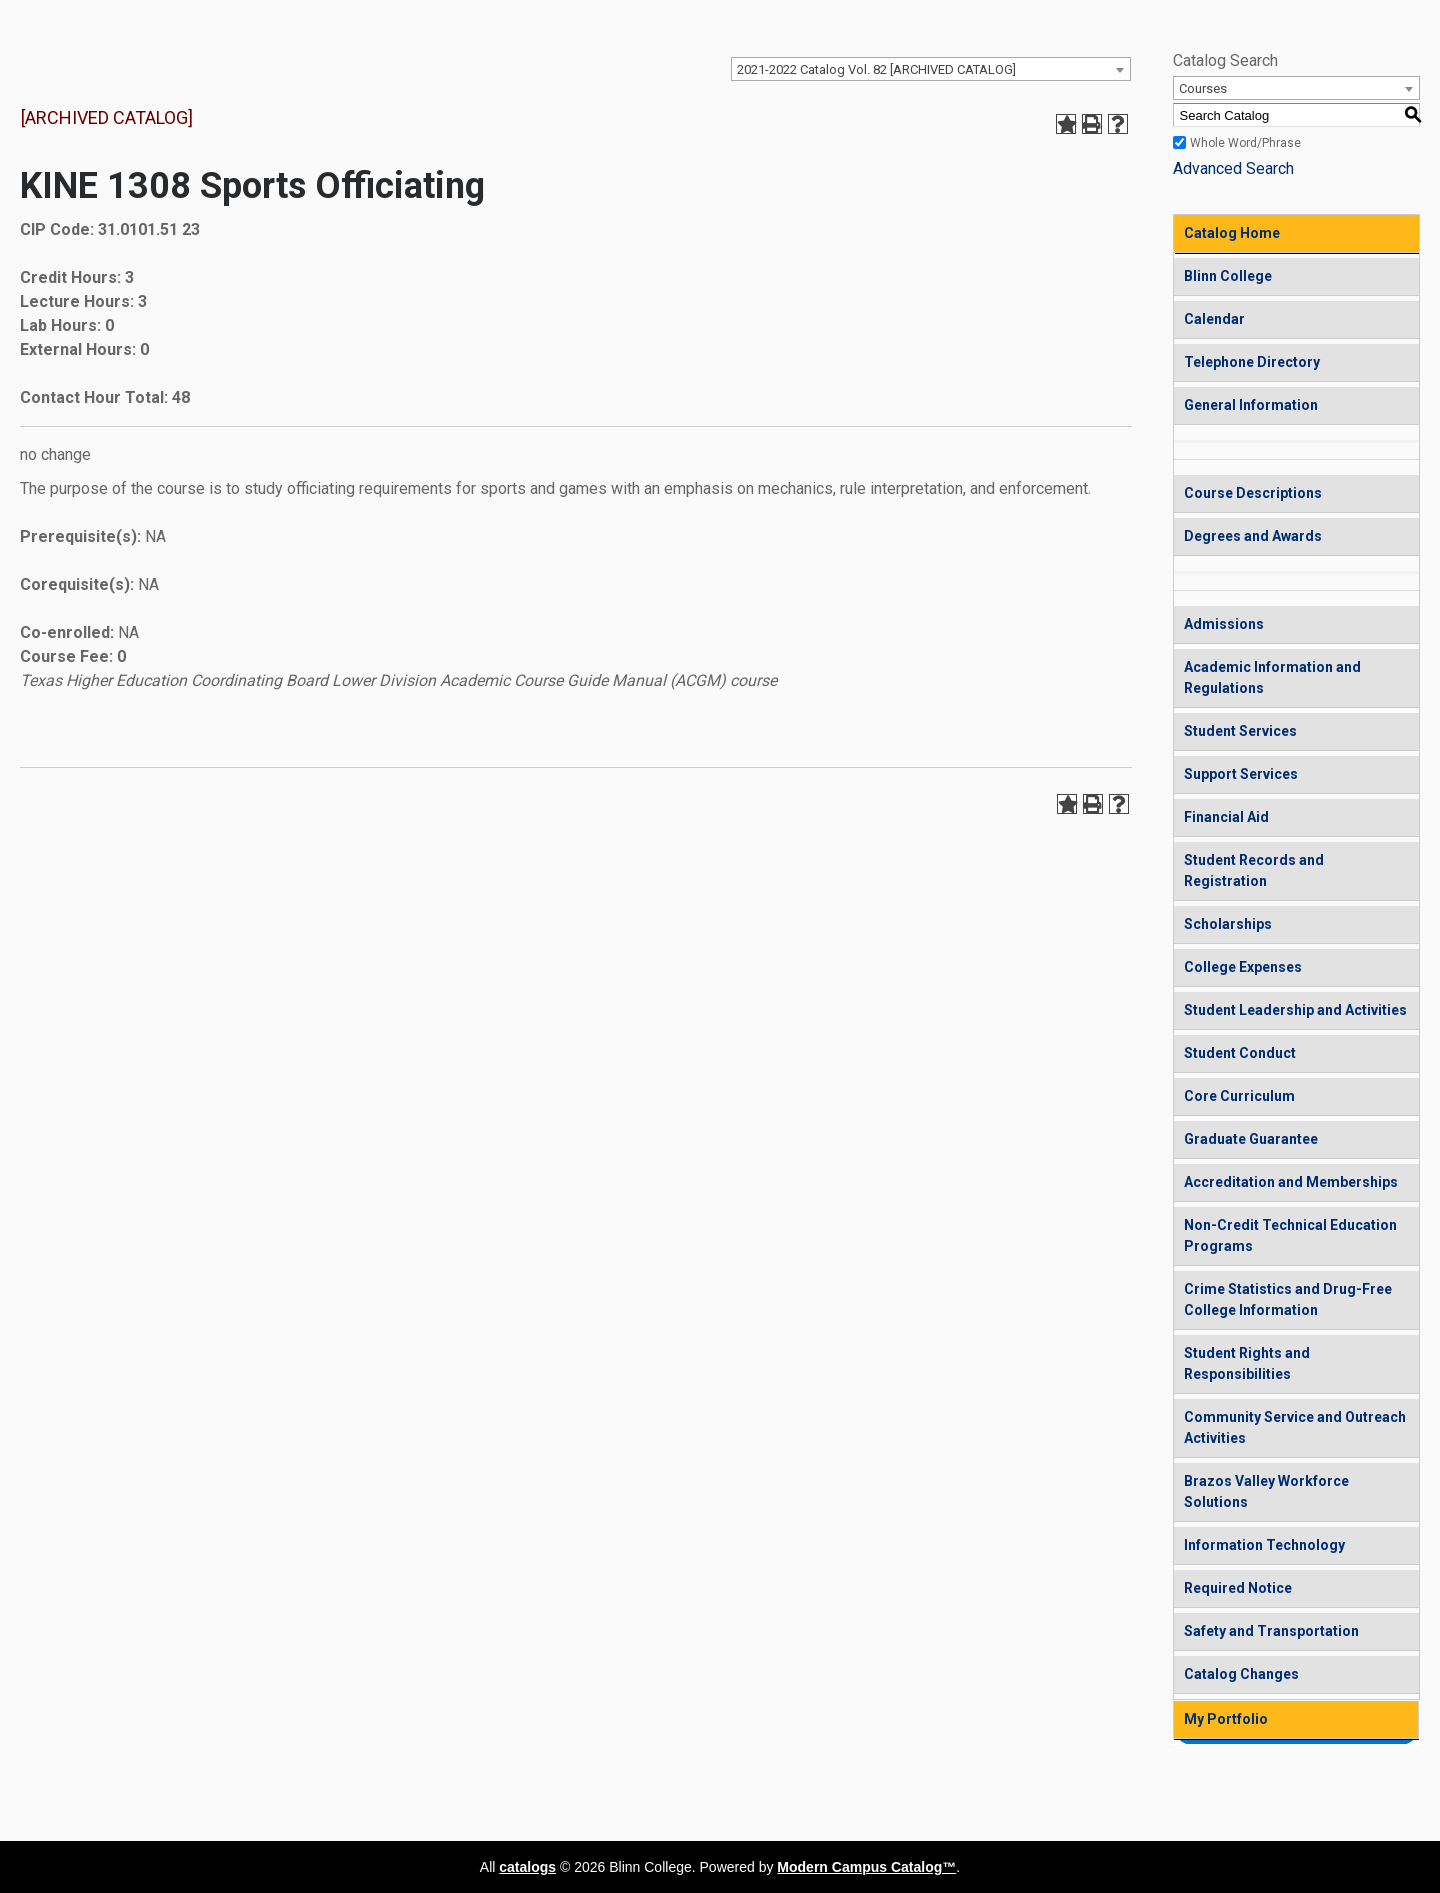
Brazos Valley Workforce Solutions (1266, 1491)
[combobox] (931, 69)
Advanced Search (1233, 168)
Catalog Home (1232, 233)
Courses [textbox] (1203, 88)
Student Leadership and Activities (1295, 1010)
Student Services (1240, 731)
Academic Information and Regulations (1272, 677)
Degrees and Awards (1253, 536)
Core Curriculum (1239, 1096)
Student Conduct (1240, 1053)
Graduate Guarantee (1251, 1139)
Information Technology (1264, 1545)
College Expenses (1243, 967)
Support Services (1241, 774)
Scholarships (1228, 924)
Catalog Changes (1241, 1674)
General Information (1251, 405)
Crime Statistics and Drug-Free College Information (1288, 1299)
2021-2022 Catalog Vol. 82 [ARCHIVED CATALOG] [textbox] (876, 69)
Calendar (1214, 319)
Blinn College (1228, 276)
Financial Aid (1226, 817)
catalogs (527, 1867)
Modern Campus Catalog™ (866, 1867)
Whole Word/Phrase (1245, 143)
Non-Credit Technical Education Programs (1290, 1235)
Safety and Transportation (1271, 1631)
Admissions (1224, 624)
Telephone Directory (1252, 362)
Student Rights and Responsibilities (1247, 1363)
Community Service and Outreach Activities (1295, 1427)
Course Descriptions (1253, 493)
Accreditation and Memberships (1291, 1182)
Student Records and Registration (1254, 870)
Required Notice (1238, 1588)
